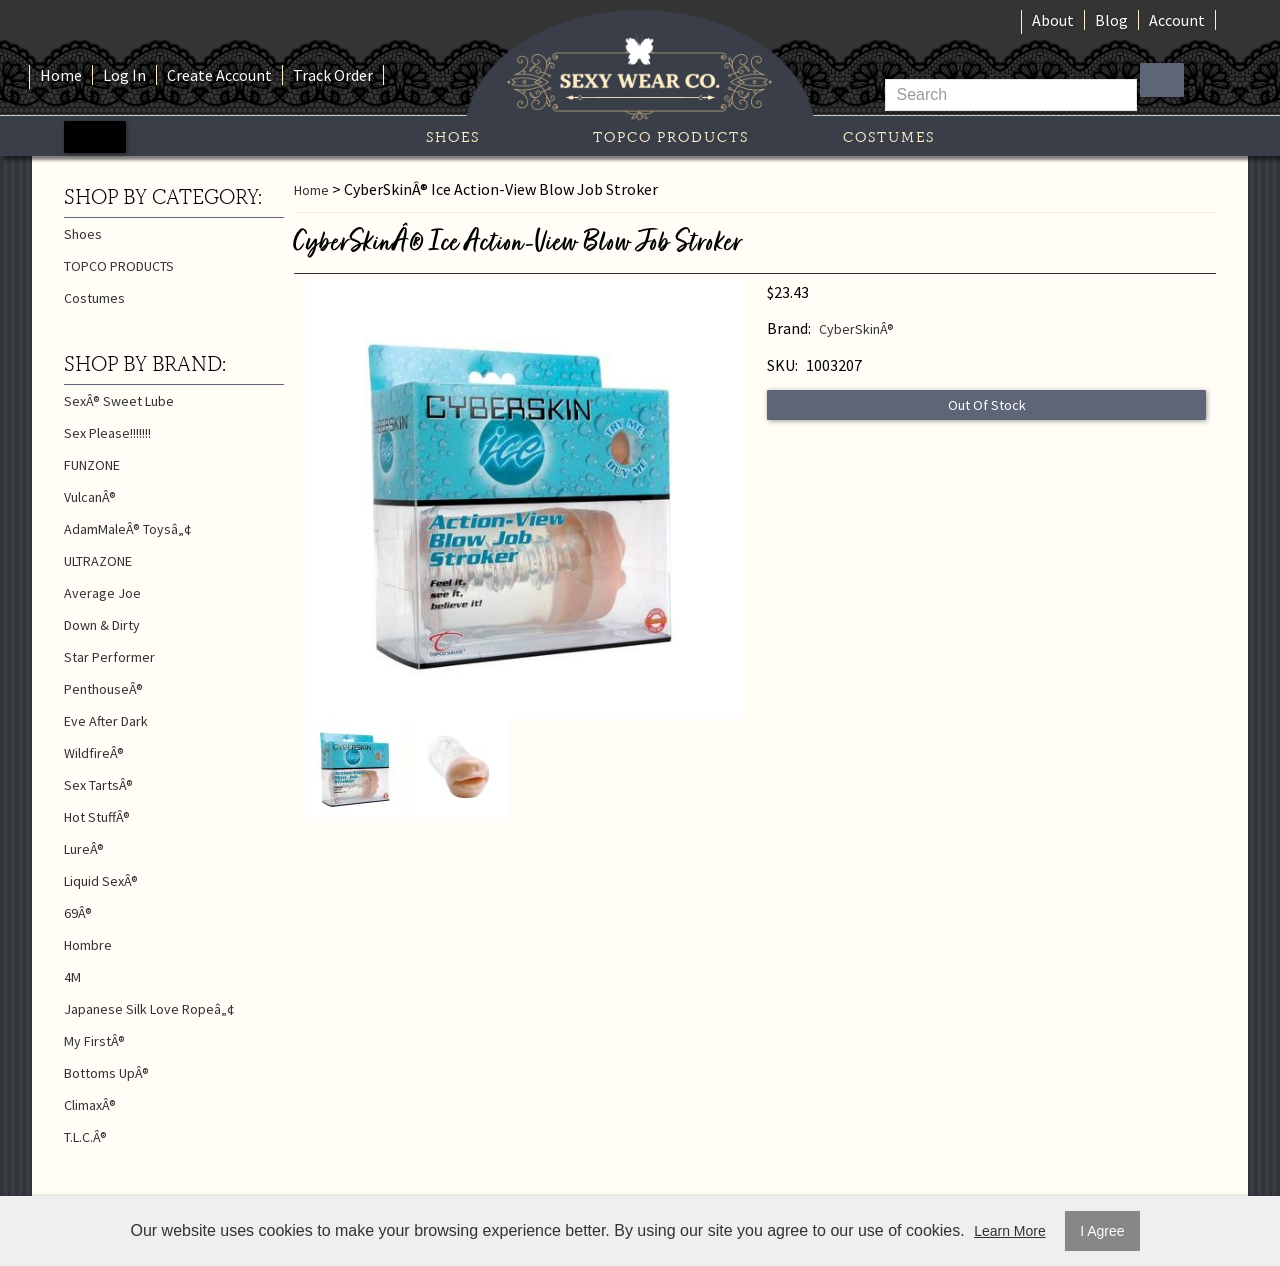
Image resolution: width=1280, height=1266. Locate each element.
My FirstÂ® (94, 1041)
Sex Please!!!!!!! (107, 433)
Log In (124, 75)
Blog (1111, 20)
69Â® (78, 913)
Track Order (333, 75)
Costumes (889, 137)
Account (1177, 20)
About (1053, 20)
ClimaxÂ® (90, 1105)
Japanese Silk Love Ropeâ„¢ (149, 1009)
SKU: (782, 365)
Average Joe (102, 593)
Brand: (789, 328)
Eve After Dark (106, 721)
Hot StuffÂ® (97, 817)
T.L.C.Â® (85, 1137)
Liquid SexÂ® (101, 881)
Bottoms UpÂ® (106, 1073)
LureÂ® (84, 849)
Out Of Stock (987, 405)
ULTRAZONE (98, 561)
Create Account (219, 75)
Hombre (88, 945)
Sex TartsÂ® (98, 785)
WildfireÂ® (94, 753)
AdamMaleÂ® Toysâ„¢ (128, 529)
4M (72, 977)
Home (61, 75)
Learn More (1010, 1231)
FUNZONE (92, 465)
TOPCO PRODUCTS (671, 137)
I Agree (1102, 1231)
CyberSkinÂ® (856, 329)
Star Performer (109, 657)
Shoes (453, 137)
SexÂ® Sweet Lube (119, 401)
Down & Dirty (102, 625)
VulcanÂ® (90, 497)
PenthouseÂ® (103, 689)
